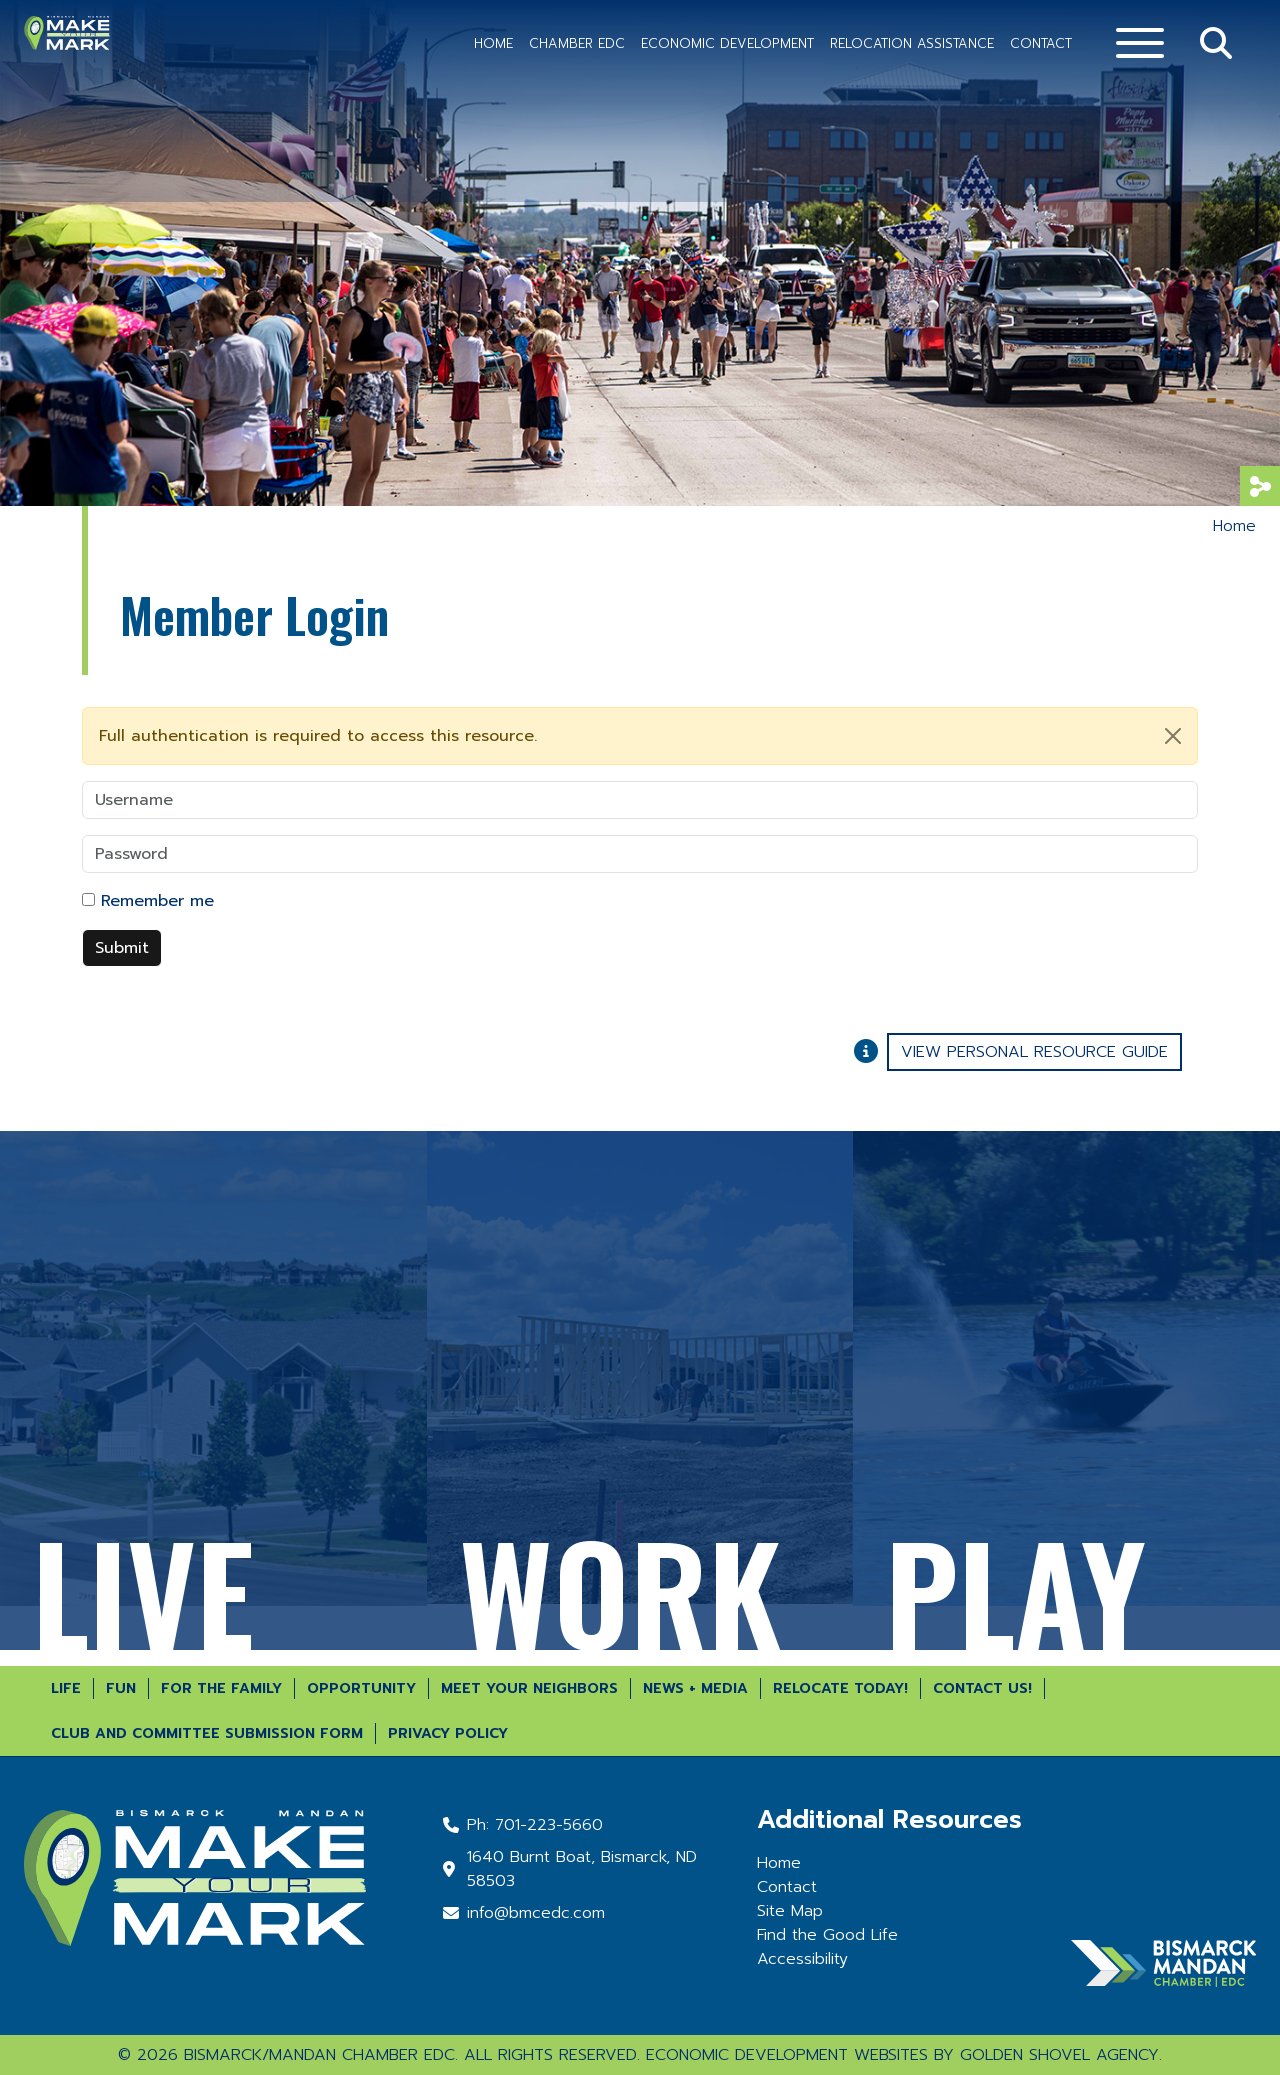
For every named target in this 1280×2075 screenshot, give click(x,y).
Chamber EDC (577, 43)
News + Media (695, 1688)
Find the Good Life (827, 1935)
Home (493, 43)
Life (66, 1688)
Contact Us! (982, 1688)
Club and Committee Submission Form (207, 1733)
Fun (121, 1688)
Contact (1041, 43)
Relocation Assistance (912, 43)
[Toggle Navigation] (1140, 43)
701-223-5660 (549, 1825)
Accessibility (802, 1959)
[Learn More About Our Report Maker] (870, 1049)
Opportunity (361, 1688)
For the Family (221, 1688)
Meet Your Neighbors (529, 1688)
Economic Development (727, 43)
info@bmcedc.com (536, 1913)
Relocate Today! (840, 1688)
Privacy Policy (448, 1733)
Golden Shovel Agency (1059, 2055)
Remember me (157, 901)
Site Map (790, 1911)
